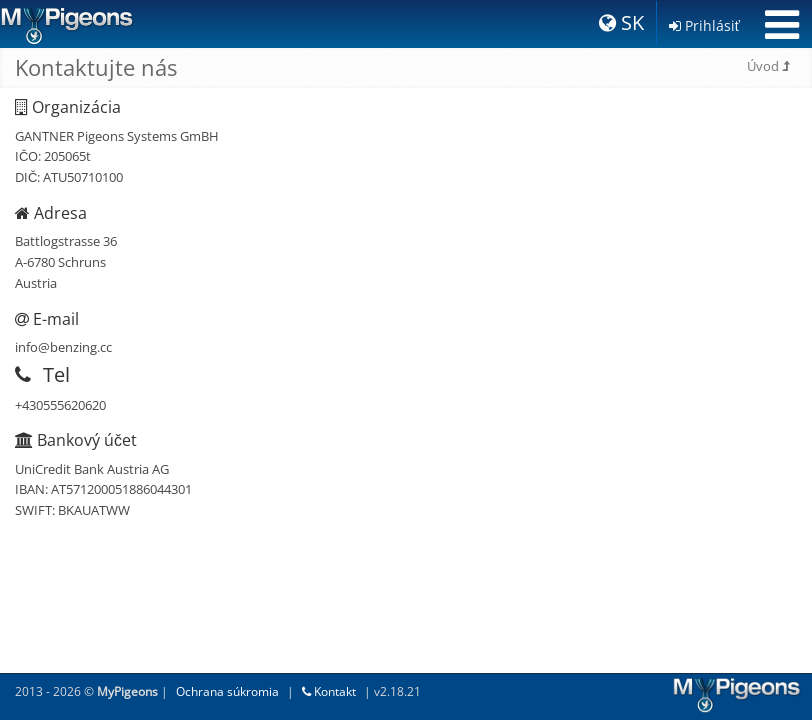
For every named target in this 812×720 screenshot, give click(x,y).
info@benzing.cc (63, 347)
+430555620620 (60, 405)
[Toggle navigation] (782, 25)
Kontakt (329, 691)
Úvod (768, 66)
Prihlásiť (704, 25)
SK (621, 22)
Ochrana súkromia (227, 691)
